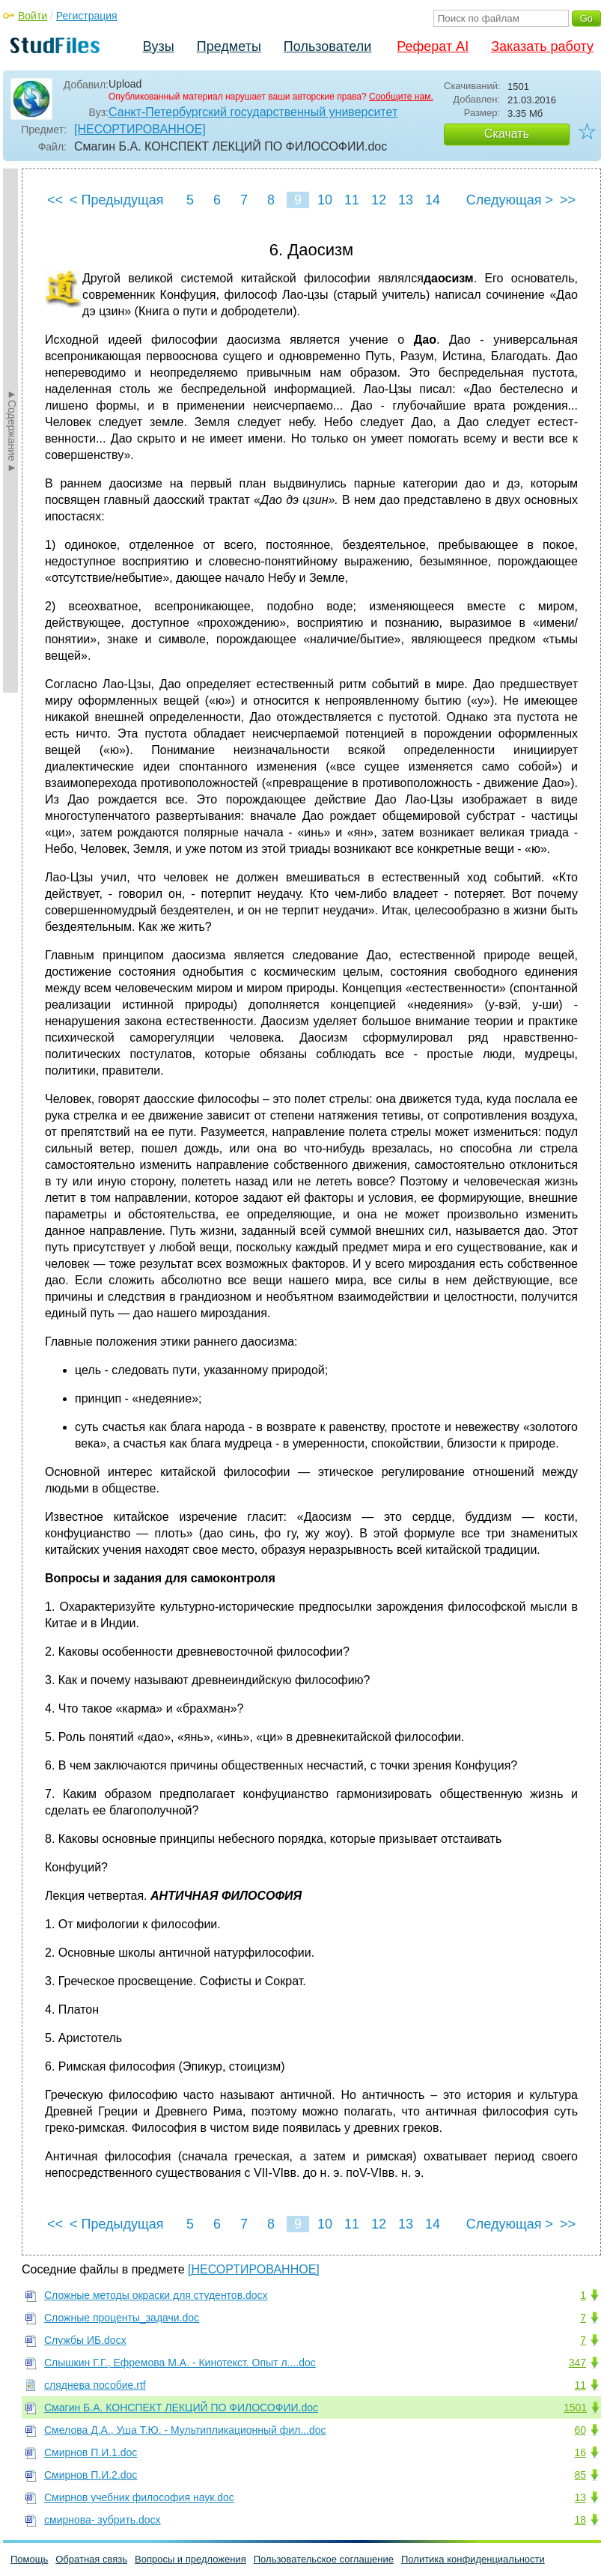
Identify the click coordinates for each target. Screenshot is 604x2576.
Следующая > (509, 199)
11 (351, 199)
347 (577, 2363)
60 (580, 2430)
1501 (575, 2408)
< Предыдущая (117, 199)
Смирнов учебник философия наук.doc (139, 2497)
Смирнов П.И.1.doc (90, 2452)
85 (580, 2475)
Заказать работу (542, 46)
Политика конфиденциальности (473, 2559)
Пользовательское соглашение (324, 2559)
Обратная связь (91, 2559)
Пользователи (327, 46)
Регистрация (87, 16)
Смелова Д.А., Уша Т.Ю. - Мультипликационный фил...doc (185, 2430)
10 (324, 199)
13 (405, 199)
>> (568, 199)
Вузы (158, 46)
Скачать (506, 133)
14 (432, 199)
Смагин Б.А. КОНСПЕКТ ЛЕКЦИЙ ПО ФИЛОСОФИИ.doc (181, 2408)
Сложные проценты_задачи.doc (121, 2318)
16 (580, 2452)
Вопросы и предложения (190, 2559)
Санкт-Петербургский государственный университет (253, 112)
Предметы (229, 46)
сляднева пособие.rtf (95, 2385)
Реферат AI (433, 46)
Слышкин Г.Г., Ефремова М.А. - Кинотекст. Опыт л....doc (180, 2363)
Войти (32, 16)
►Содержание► (12, 430)
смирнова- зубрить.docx (102, 2520)
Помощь (29, 2559)
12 (378, 199)
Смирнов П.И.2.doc (90, 2475)
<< (55, 199)
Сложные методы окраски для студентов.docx (156, 2295)
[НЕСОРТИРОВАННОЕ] (140, 129)
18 (580, 2520)
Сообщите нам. (401, 96)
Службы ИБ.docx (85, 2340)
